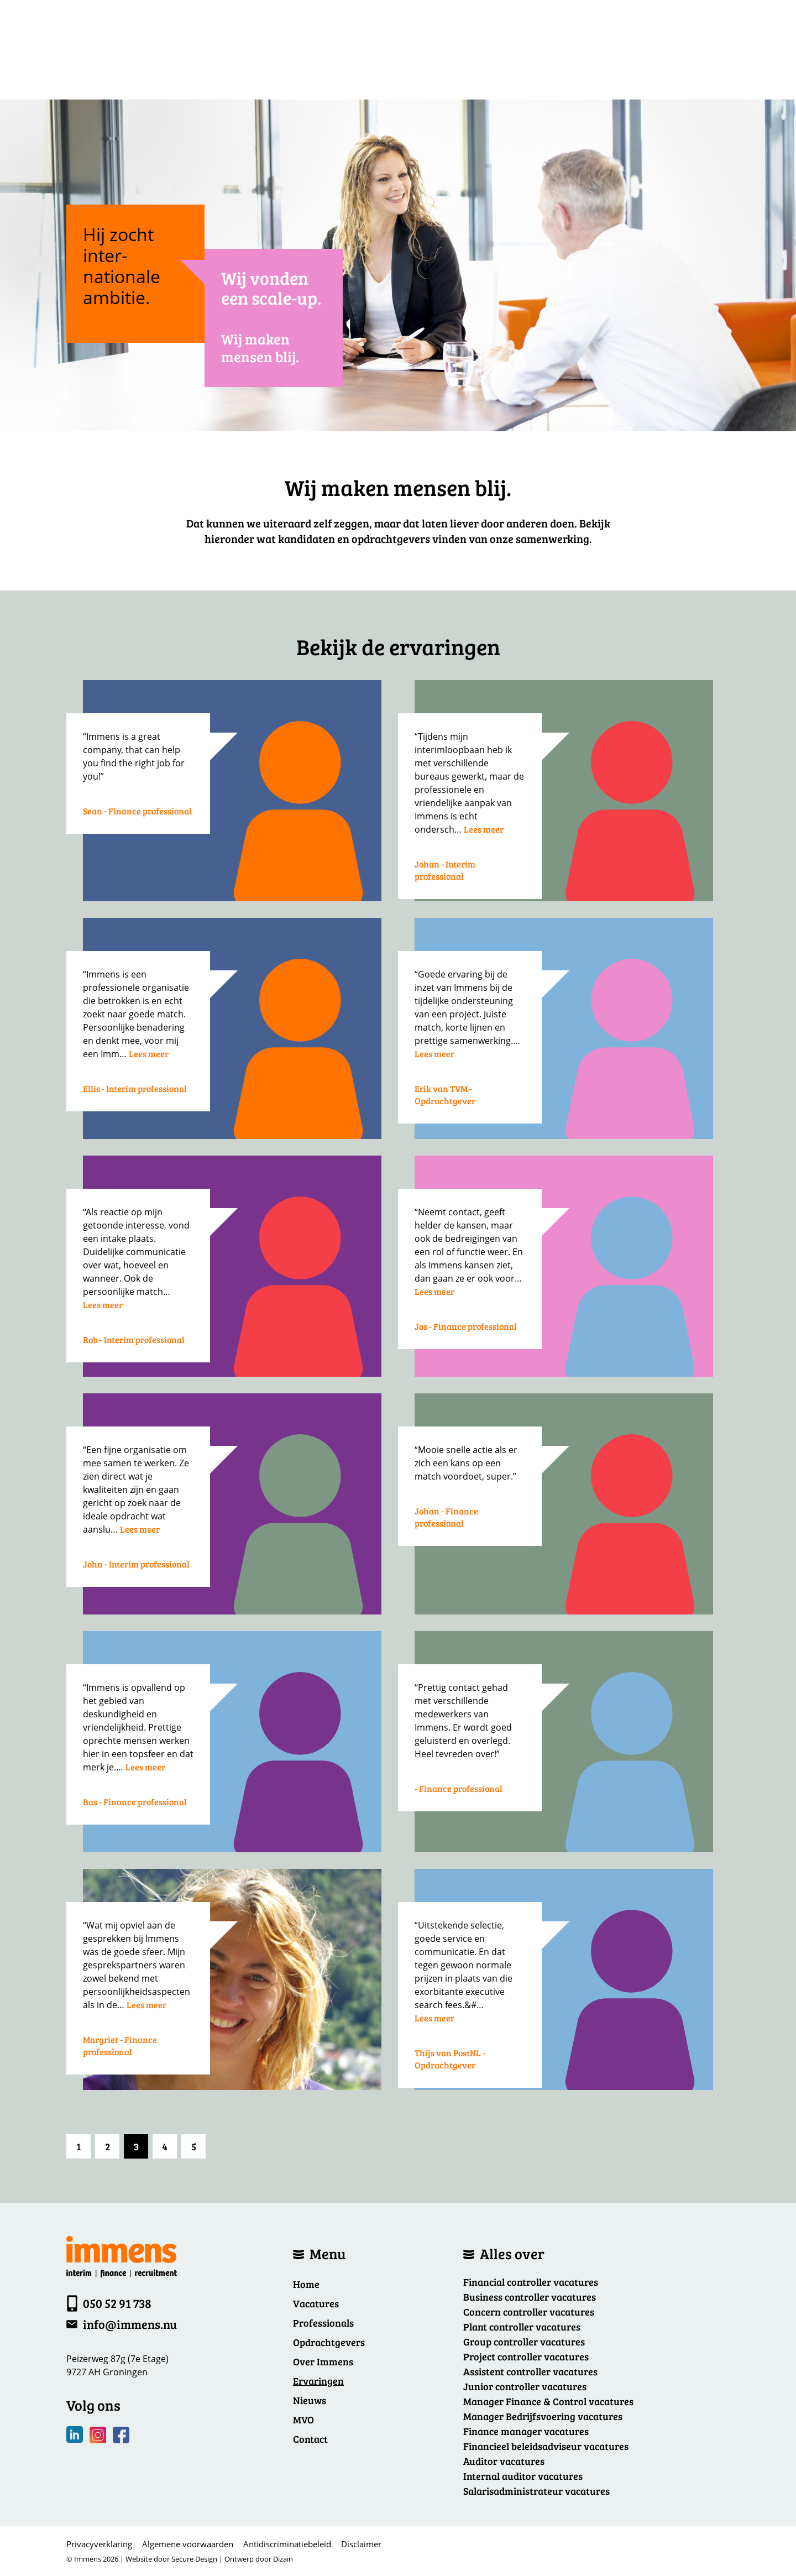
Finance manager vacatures (526, 2431)
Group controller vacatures (524, 2341)
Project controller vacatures (526, 2356)
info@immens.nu (130, 2324)
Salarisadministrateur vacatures (536, 2490)
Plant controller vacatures (521, 2326)
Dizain (283, 2559)
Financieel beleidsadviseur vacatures (546, 2446)
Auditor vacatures (503, 2461)
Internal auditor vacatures (523, 2476)
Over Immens (323, 2361)
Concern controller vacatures (528, 2311)
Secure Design (194, 2559)
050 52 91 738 (117, 2303)
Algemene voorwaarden (187, 2543)
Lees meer (484, 829)
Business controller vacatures (529, 2296)
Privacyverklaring (99, 2543)
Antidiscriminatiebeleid (287, 2543)
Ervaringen (318, 2380)
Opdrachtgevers (329, 2342)
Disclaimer (361, 2543)
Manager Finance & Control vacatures (548, 2401)
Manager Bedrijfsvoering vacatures (542, 2416)
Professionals (323, 2322)
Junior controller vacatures (524, 2386)
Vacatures (316, 2303)
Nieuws (309, 2400)
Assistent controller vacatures (530, 2371)
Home (306, 2284)
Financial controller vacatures (530, 2281)
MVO (303, 2419)
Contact (310, 2439)
